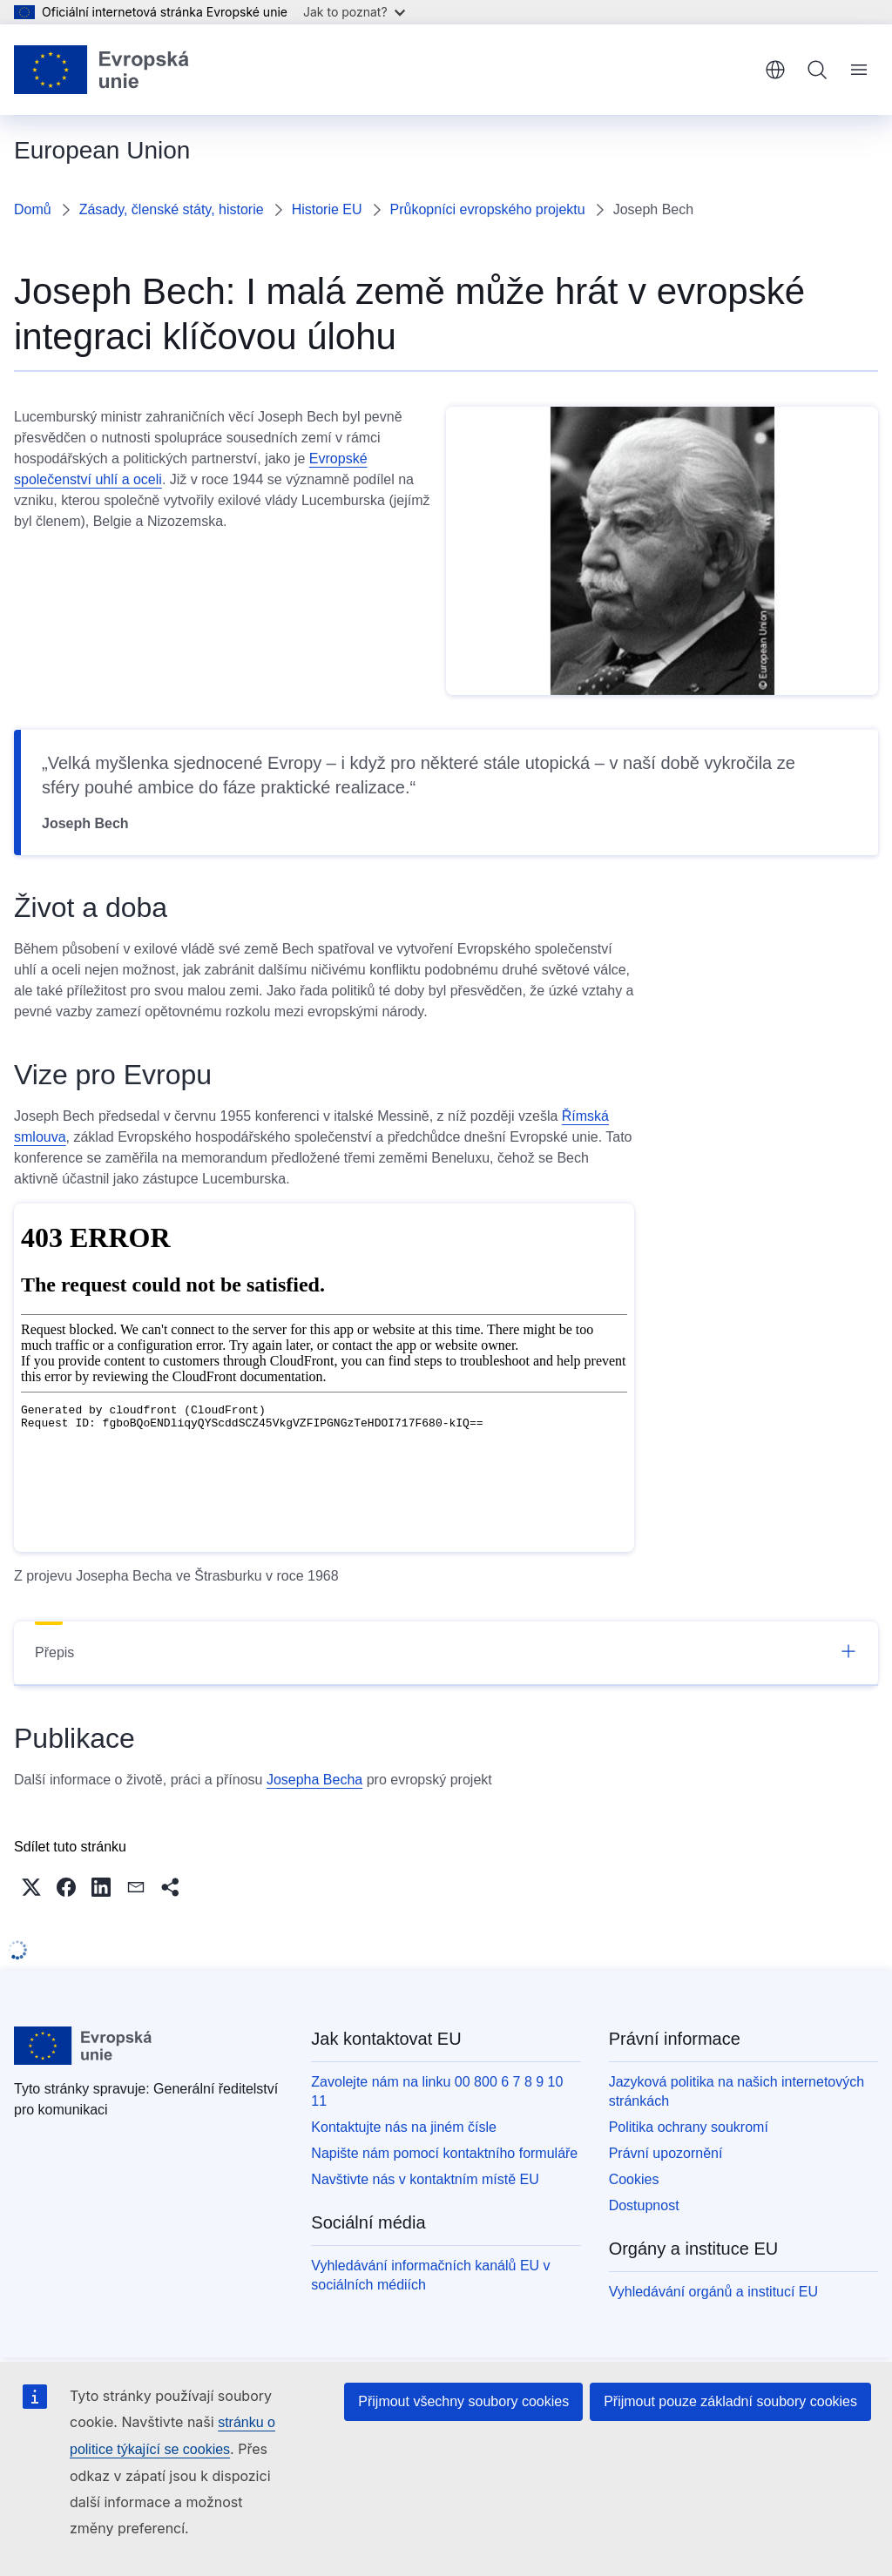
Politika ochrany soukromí (688, 2127)
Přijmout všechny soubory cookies (463, 2401)
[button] (31, 1887)
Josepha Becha (314, 1779)
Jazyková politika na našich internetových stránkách (737, 2091)
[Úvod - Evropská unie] (102, 69)
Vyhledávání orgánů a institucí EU (713, 2291)
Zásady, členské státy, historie (171, 209)
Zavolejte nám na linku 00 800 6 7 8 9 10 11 (437, 2091)
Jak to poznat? (354, 11)
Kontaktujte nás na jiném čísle (404, 2127)
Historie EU (327, 209)
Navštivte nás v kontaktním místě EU (424, 2179)
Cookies (634, 2179)
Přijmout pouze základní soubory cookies (730, 2401)
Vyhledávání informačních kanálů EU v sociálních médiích (430, 2275)
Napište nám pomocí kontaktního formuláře (444, 2153)
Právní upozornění (666, 2153)
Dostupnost (644, 2205)
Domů (32, 209)
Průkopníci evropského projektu (487, 209)
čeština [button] (775, 69)
